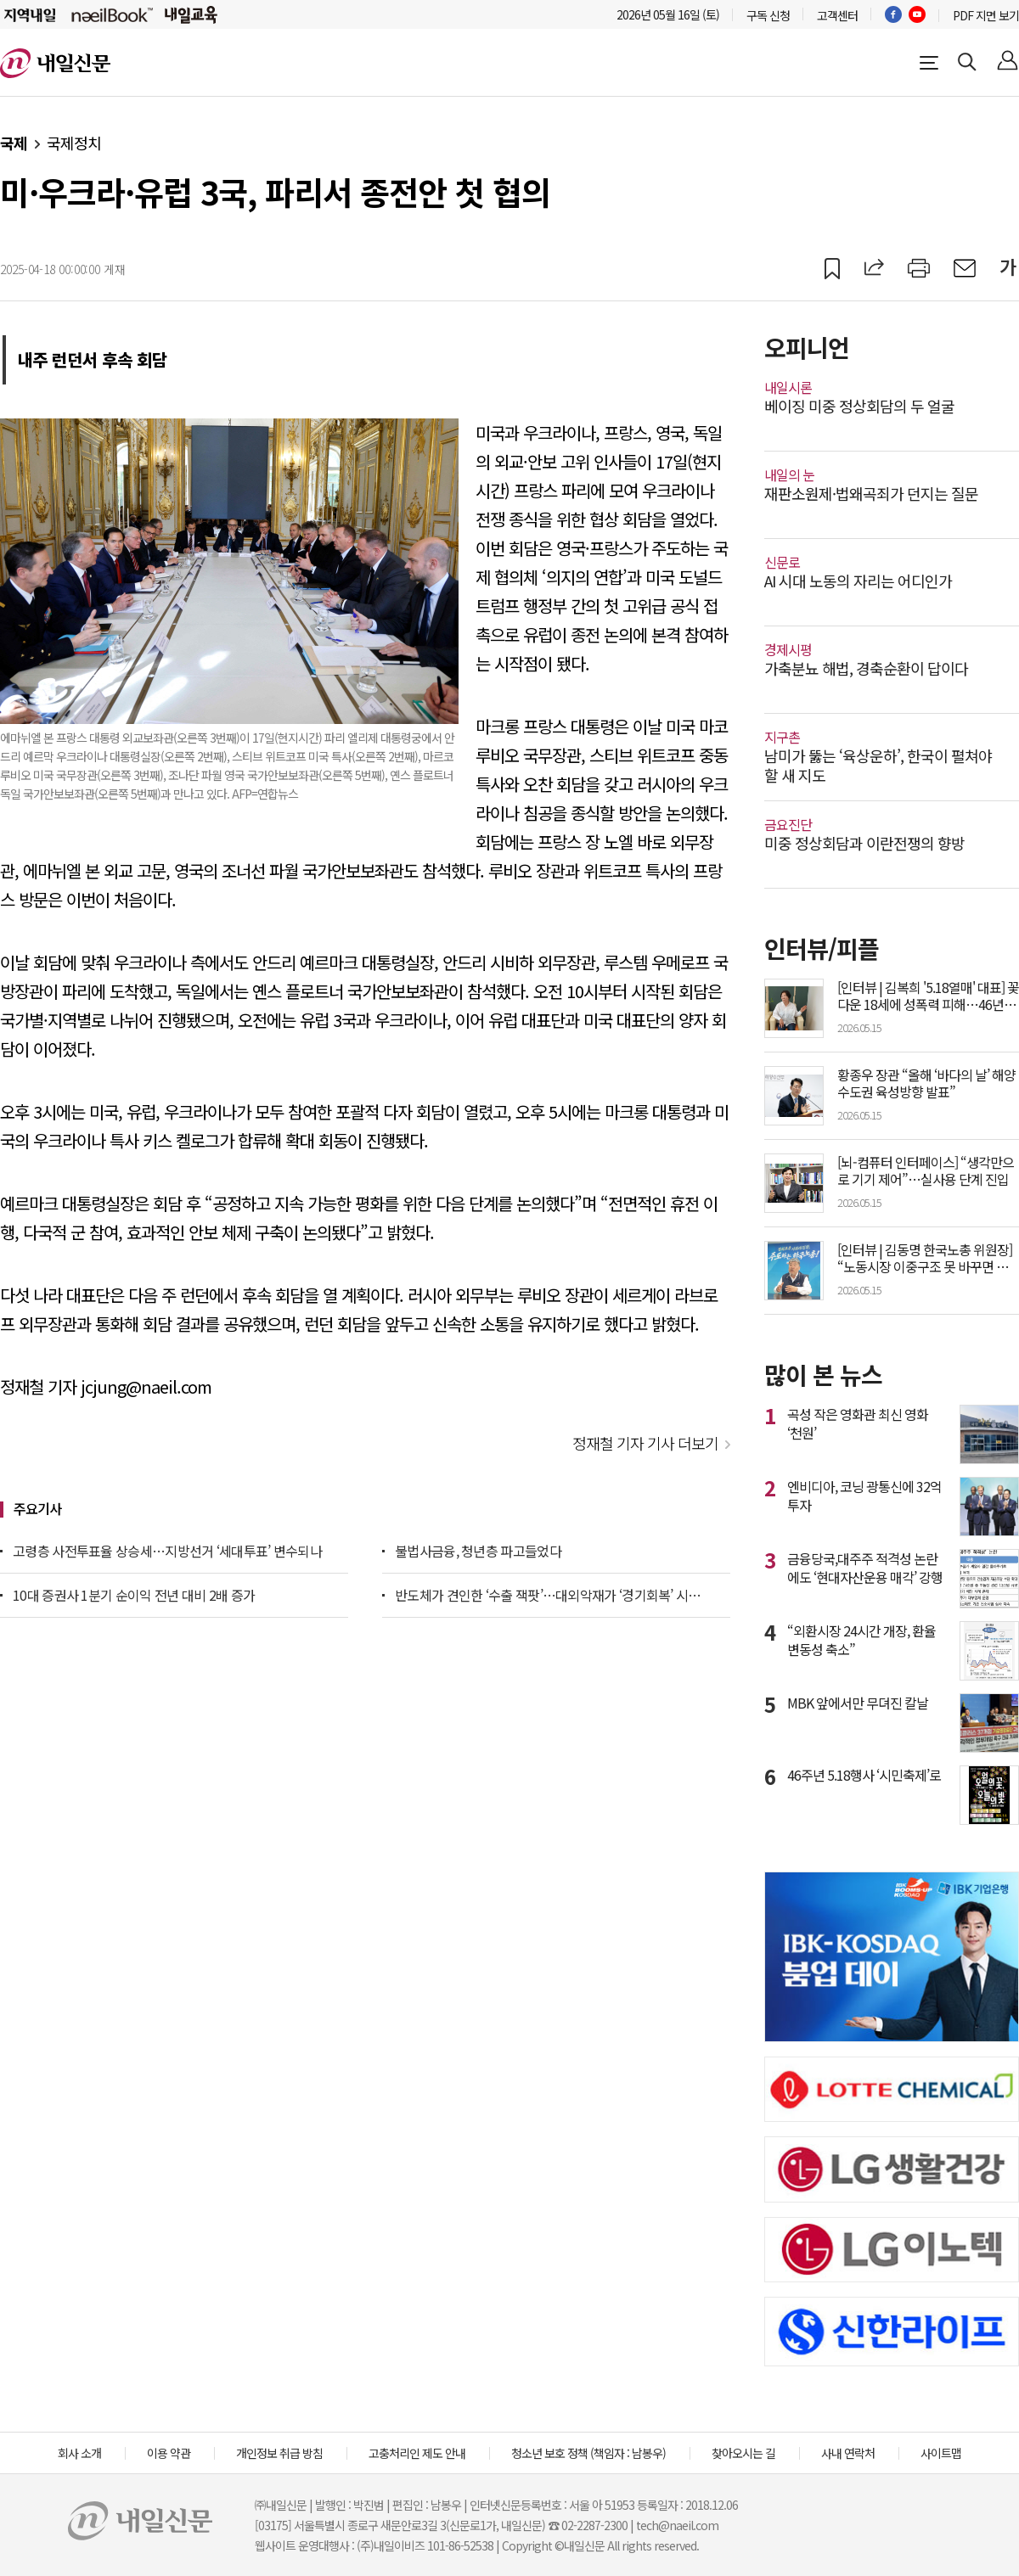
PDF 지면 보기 (986, 15)
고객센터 (837, 15)
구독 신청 (768, 15)
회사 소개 (79, 2452)
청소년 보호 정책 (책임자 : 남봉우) (588, 2452)
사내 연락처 (848, 2452)
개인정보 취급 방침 (279, 2452)
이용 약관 (168, 2452)
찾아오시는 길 (743, 2452)
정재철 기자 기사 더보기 (645, 1443)
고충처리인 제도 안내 (417, 2452)
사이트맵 (940, 2452)
